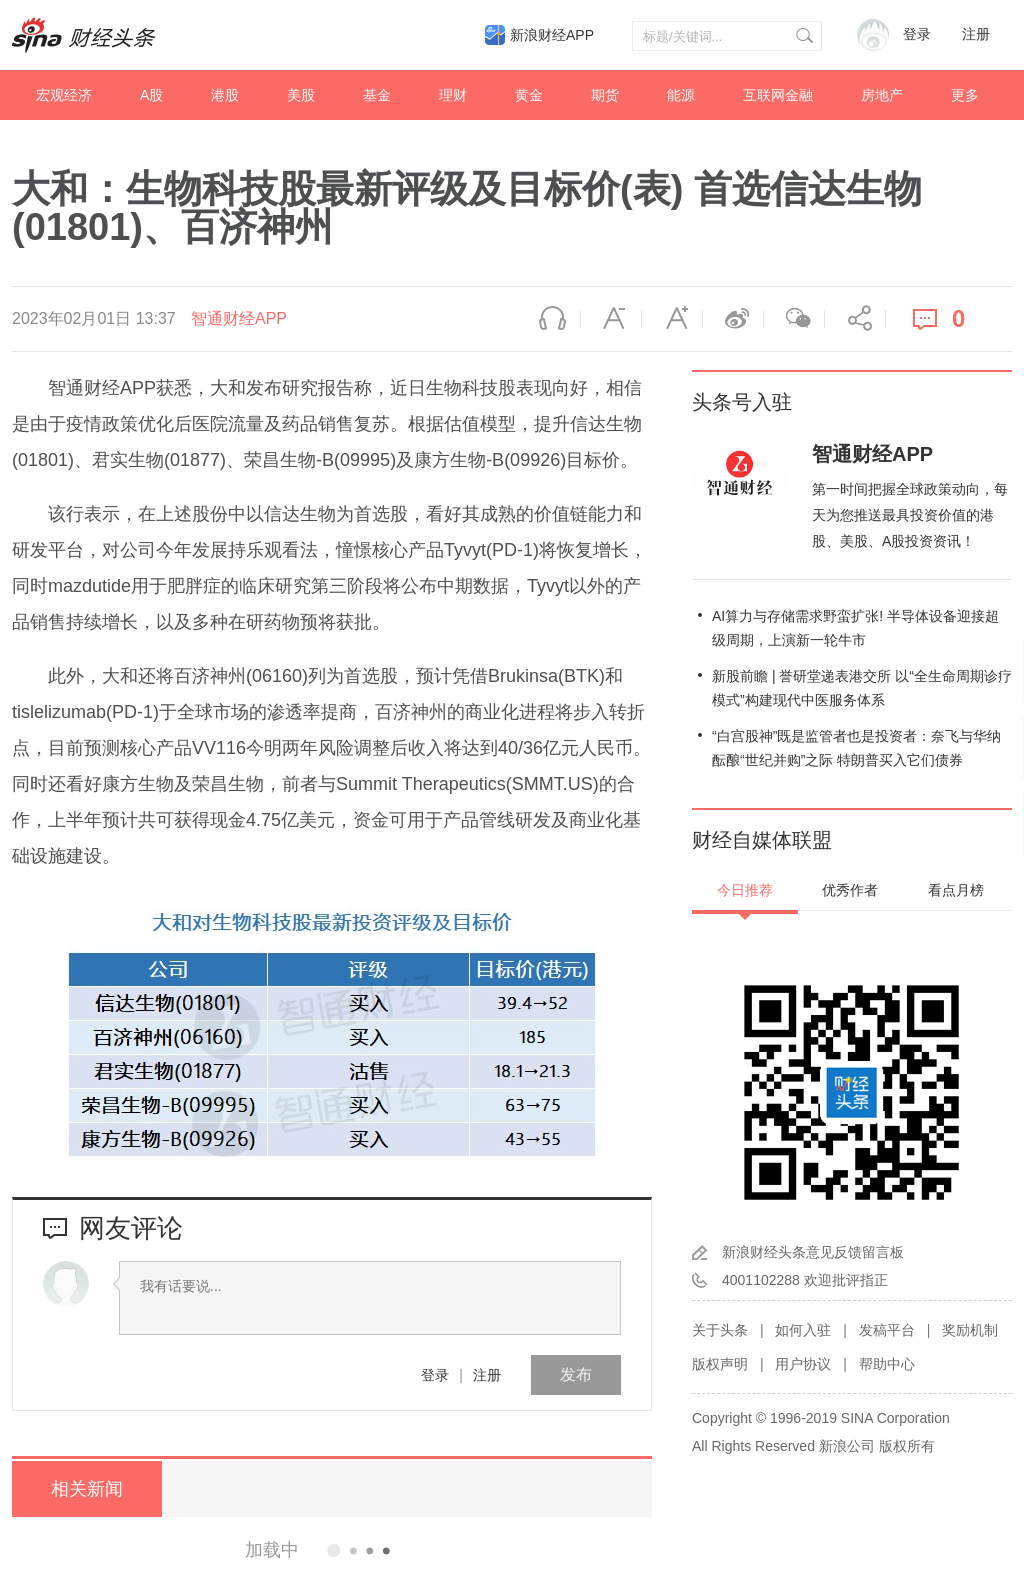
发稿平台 (887, 1330)
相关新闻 (87, 1489)
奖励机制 (970, 1330)
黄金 (529, 95)
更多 (965, 95)
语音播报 (550, 319)
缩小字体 (611, 319)
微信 (794, 319)
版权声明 (720, 1364)
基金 (377, 95)
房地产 (882, 95)
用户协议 (803, 1364)
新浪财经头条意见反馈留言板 (813, 1252)
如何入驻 (803, 1330)
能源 (681, 95)
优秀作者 (850, 890)
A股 (151, 95)
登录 (435, 1375)
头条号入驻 (742, 402)
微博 (733, 319)
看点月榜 (956, 890)
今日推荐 (745, 890)
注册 (976, 34)
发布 (576, 1374)
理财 (453, 95)
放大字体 (672, 319)
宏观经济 (64, 95)
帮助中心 (887, 1364)
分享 (855, 319)
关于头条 (720, 1330)
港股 (225, 95)
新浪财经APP (552, 35)
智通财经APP (239, 318)
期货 (605, 95)
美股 (301, 95)
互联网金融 (778, 95)
